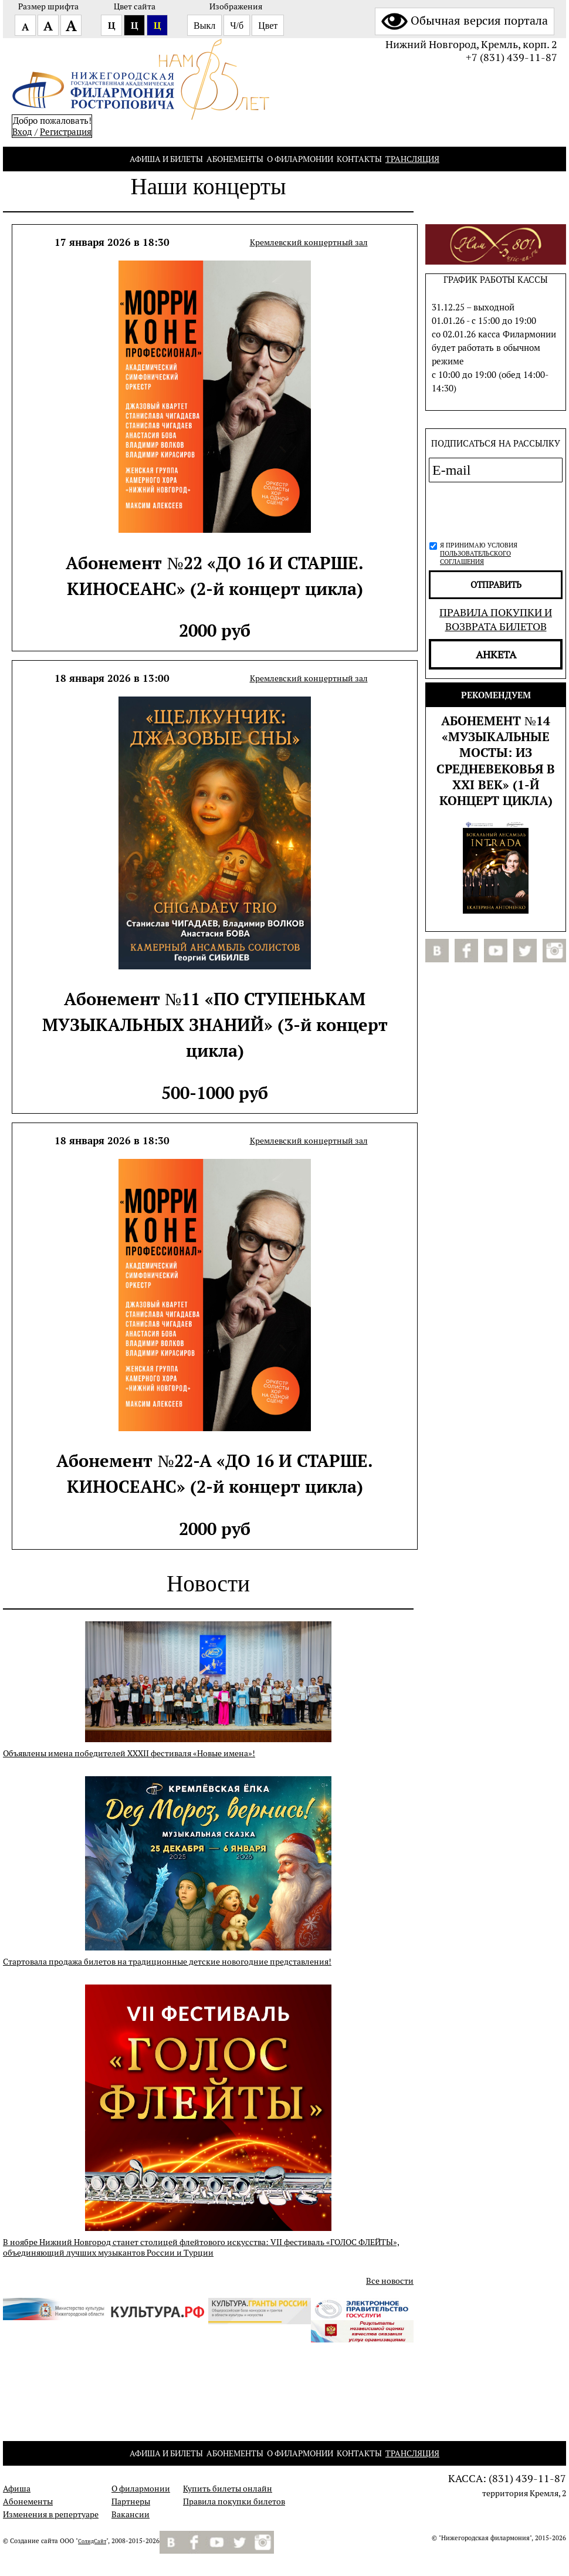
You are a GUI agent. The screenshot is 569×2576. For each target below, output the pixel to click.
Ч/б (236, 26)
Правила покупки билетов (234, 2501)
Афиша (17, 2488)
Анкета (496, 654)
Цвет (267, 26)
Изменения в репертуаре (51, 2514)
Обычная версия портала (464, 20)
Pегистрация (66, 131)
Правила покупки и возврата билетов (495, 619)
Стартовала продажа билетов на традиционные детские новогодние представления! (167, 1961)
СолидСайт (92, 2541)
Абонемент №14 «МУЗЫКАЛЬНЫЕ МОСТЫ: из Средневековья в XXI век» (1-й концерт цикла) (495, 760)
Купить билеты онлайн (227, 2488)
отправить (495, 584)
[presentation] (492, 509)
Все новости (390, 2281)
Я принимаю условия (478, 553)
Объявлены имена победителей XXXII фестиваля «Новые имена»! (129, 1753)
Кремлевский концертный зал (309, 242)
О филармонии (300, 159)
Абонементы (234, 159)
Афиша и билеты (166, 159)
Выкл (204, 26)
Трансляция (412, 159)
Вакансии (130, 2514)
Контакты (359, 159)
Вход (22, 131)
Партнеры (130, 2501)
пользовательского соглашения (475, 557)
